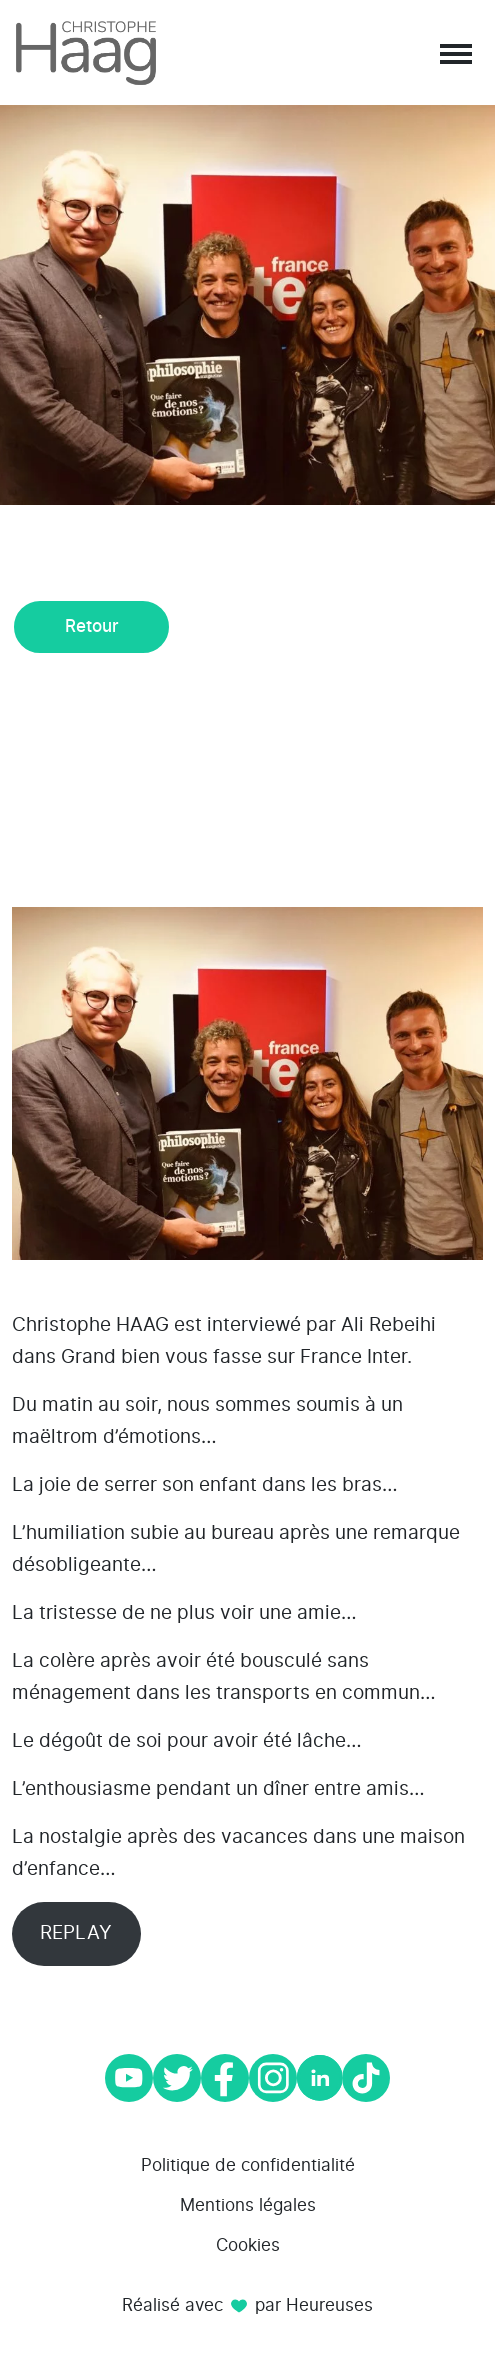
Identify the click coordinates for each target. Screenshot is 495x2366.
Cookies (248, 2245)
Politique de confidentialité (248, 2165)
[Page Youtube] (129, 2078)
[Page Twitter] (177, 2078)
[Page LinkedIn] (320, 2078)
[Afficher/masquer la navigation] (454, 53)
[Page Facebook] (225, 2078)
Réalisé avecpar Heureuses (247, 2306)
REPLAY (76, 1933)
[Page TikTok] (366, 2078)
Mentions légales (248, 2205)
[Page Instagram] (273, 2078)
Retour (92, 626)
